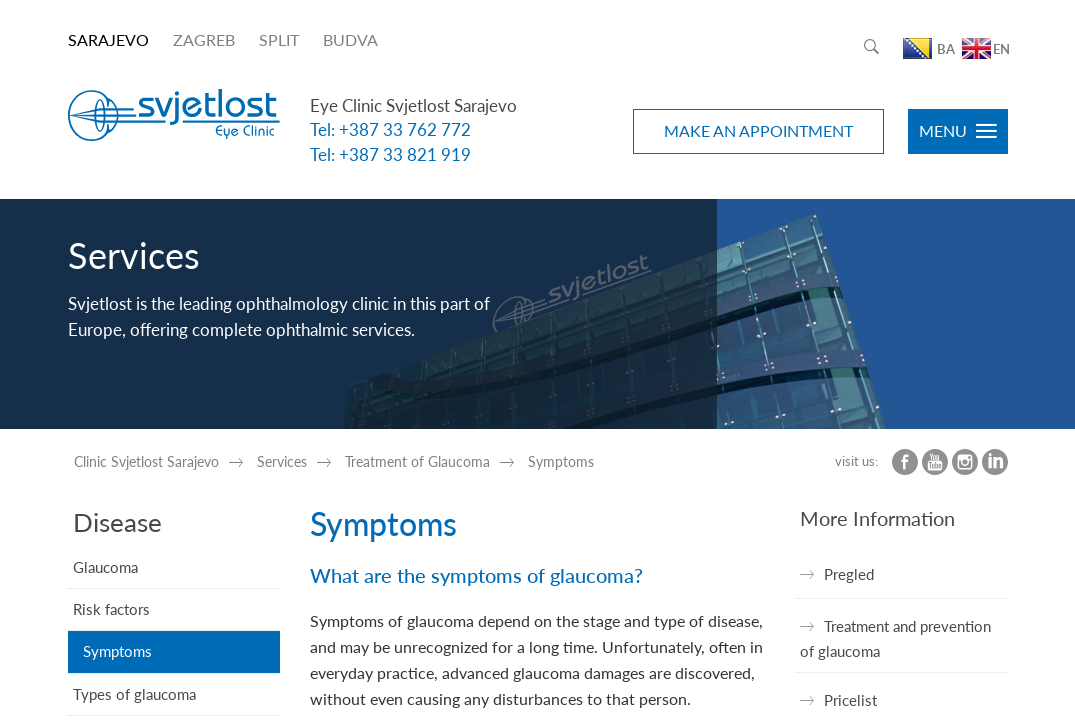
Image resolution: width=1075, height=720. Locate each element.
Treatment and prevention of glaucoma (895, 638)
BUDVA (350, 39)
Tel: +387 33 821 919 (390, 154)
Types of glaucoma (134, 694)
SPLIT (279, 39)
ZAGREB (204, 39)
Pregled (849, 574)
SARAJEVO (108, 39)
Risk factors (111, 609)
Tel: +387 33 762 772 (390, 129)
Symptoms (117, 651)
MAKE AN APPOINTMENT (758, 130)
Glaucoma (105, 567)
